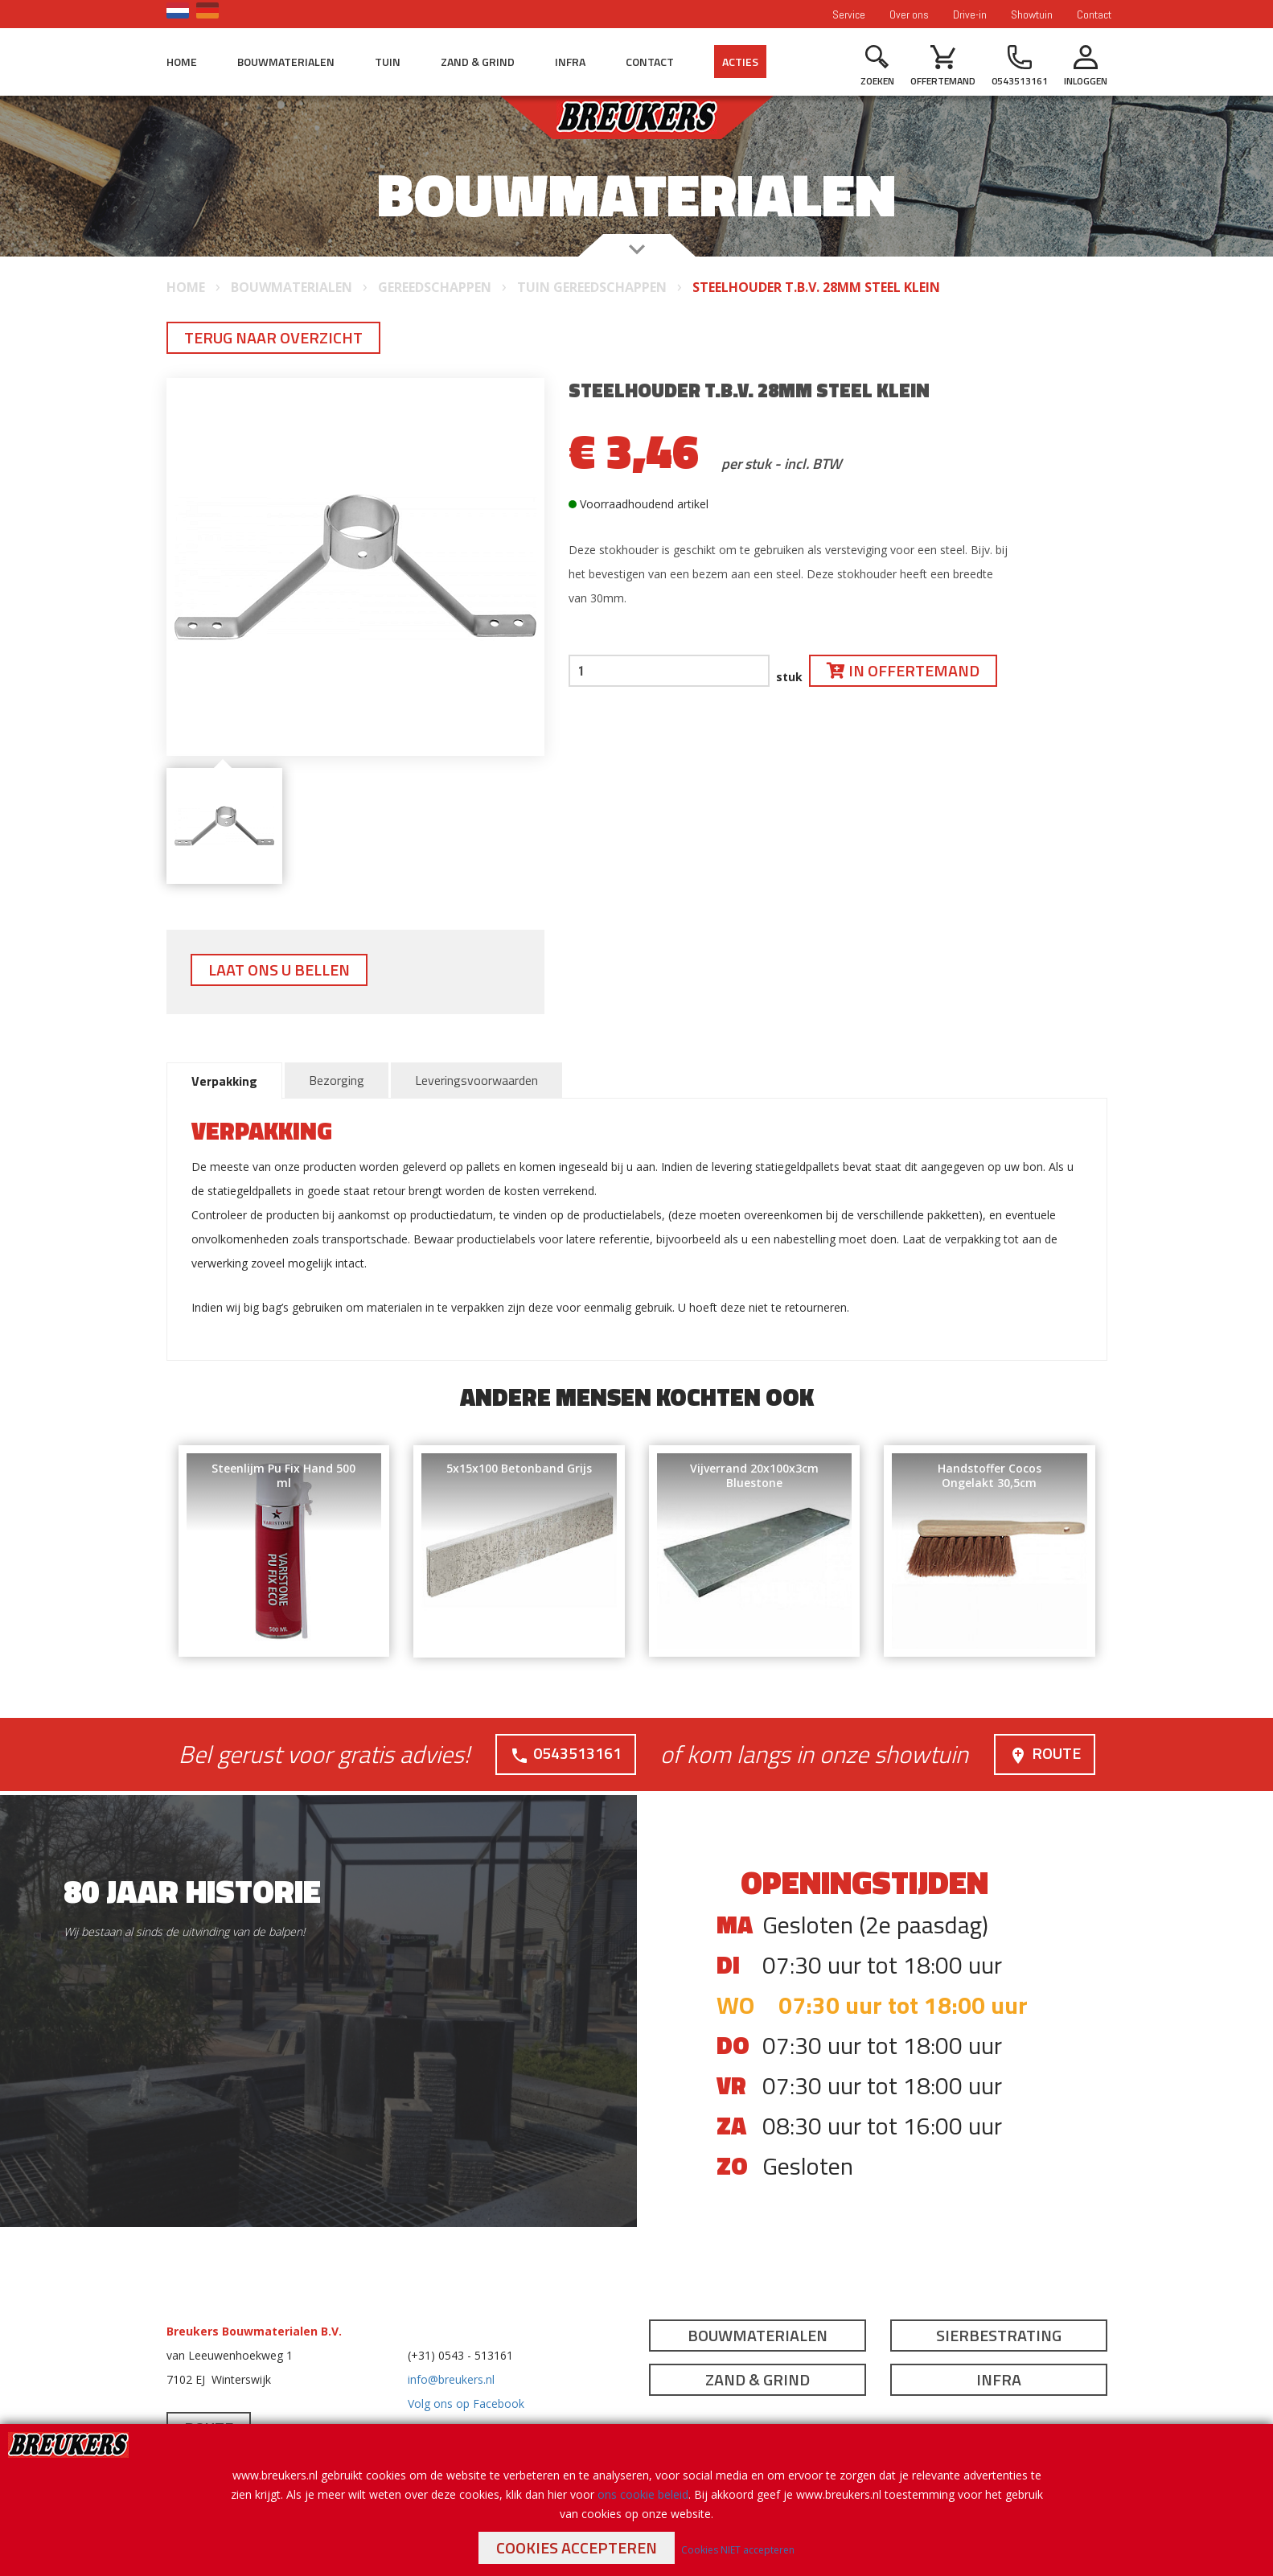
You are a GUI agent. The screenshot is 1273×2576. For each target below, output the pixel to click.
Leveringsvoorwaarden (476, 1080)
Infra (570, 61)
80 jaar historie (192, 1890)
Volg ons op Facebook (466, 2402)
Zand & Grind (478, 61)
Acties (740, 61)
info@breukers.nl (451, 2378)
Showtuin (1032, 14)
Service (848, 14)
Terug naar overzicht (273, 337)
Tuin (387, 61)
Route (1044, 1752)
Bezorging (336, 1080)
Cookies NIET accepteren (738, 2550)
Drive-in (970, 14)
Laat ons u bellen (279, 969)
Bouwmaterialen (286, 61)
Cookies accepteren (576, 2547)
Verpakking (224, 1081)
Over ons (909, 14)
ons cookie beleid (642, 2494)
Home (181, 61)
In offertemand (903, 670)
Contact (1094, 14)
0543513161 (566, 1752)
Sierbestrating (999, 2334)
